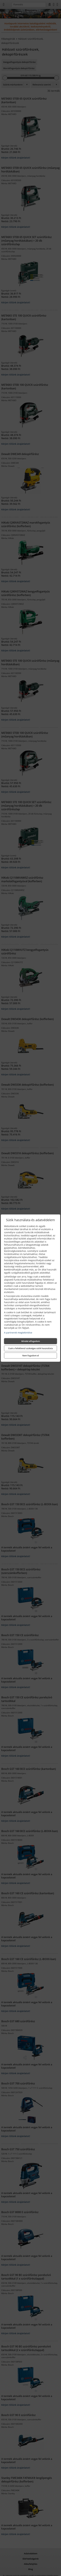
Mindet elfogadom (30, 1341)
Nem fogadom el (30, 1355)
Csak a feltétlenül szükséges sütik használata (30, 1348)
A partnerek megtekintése (18, 1332)
